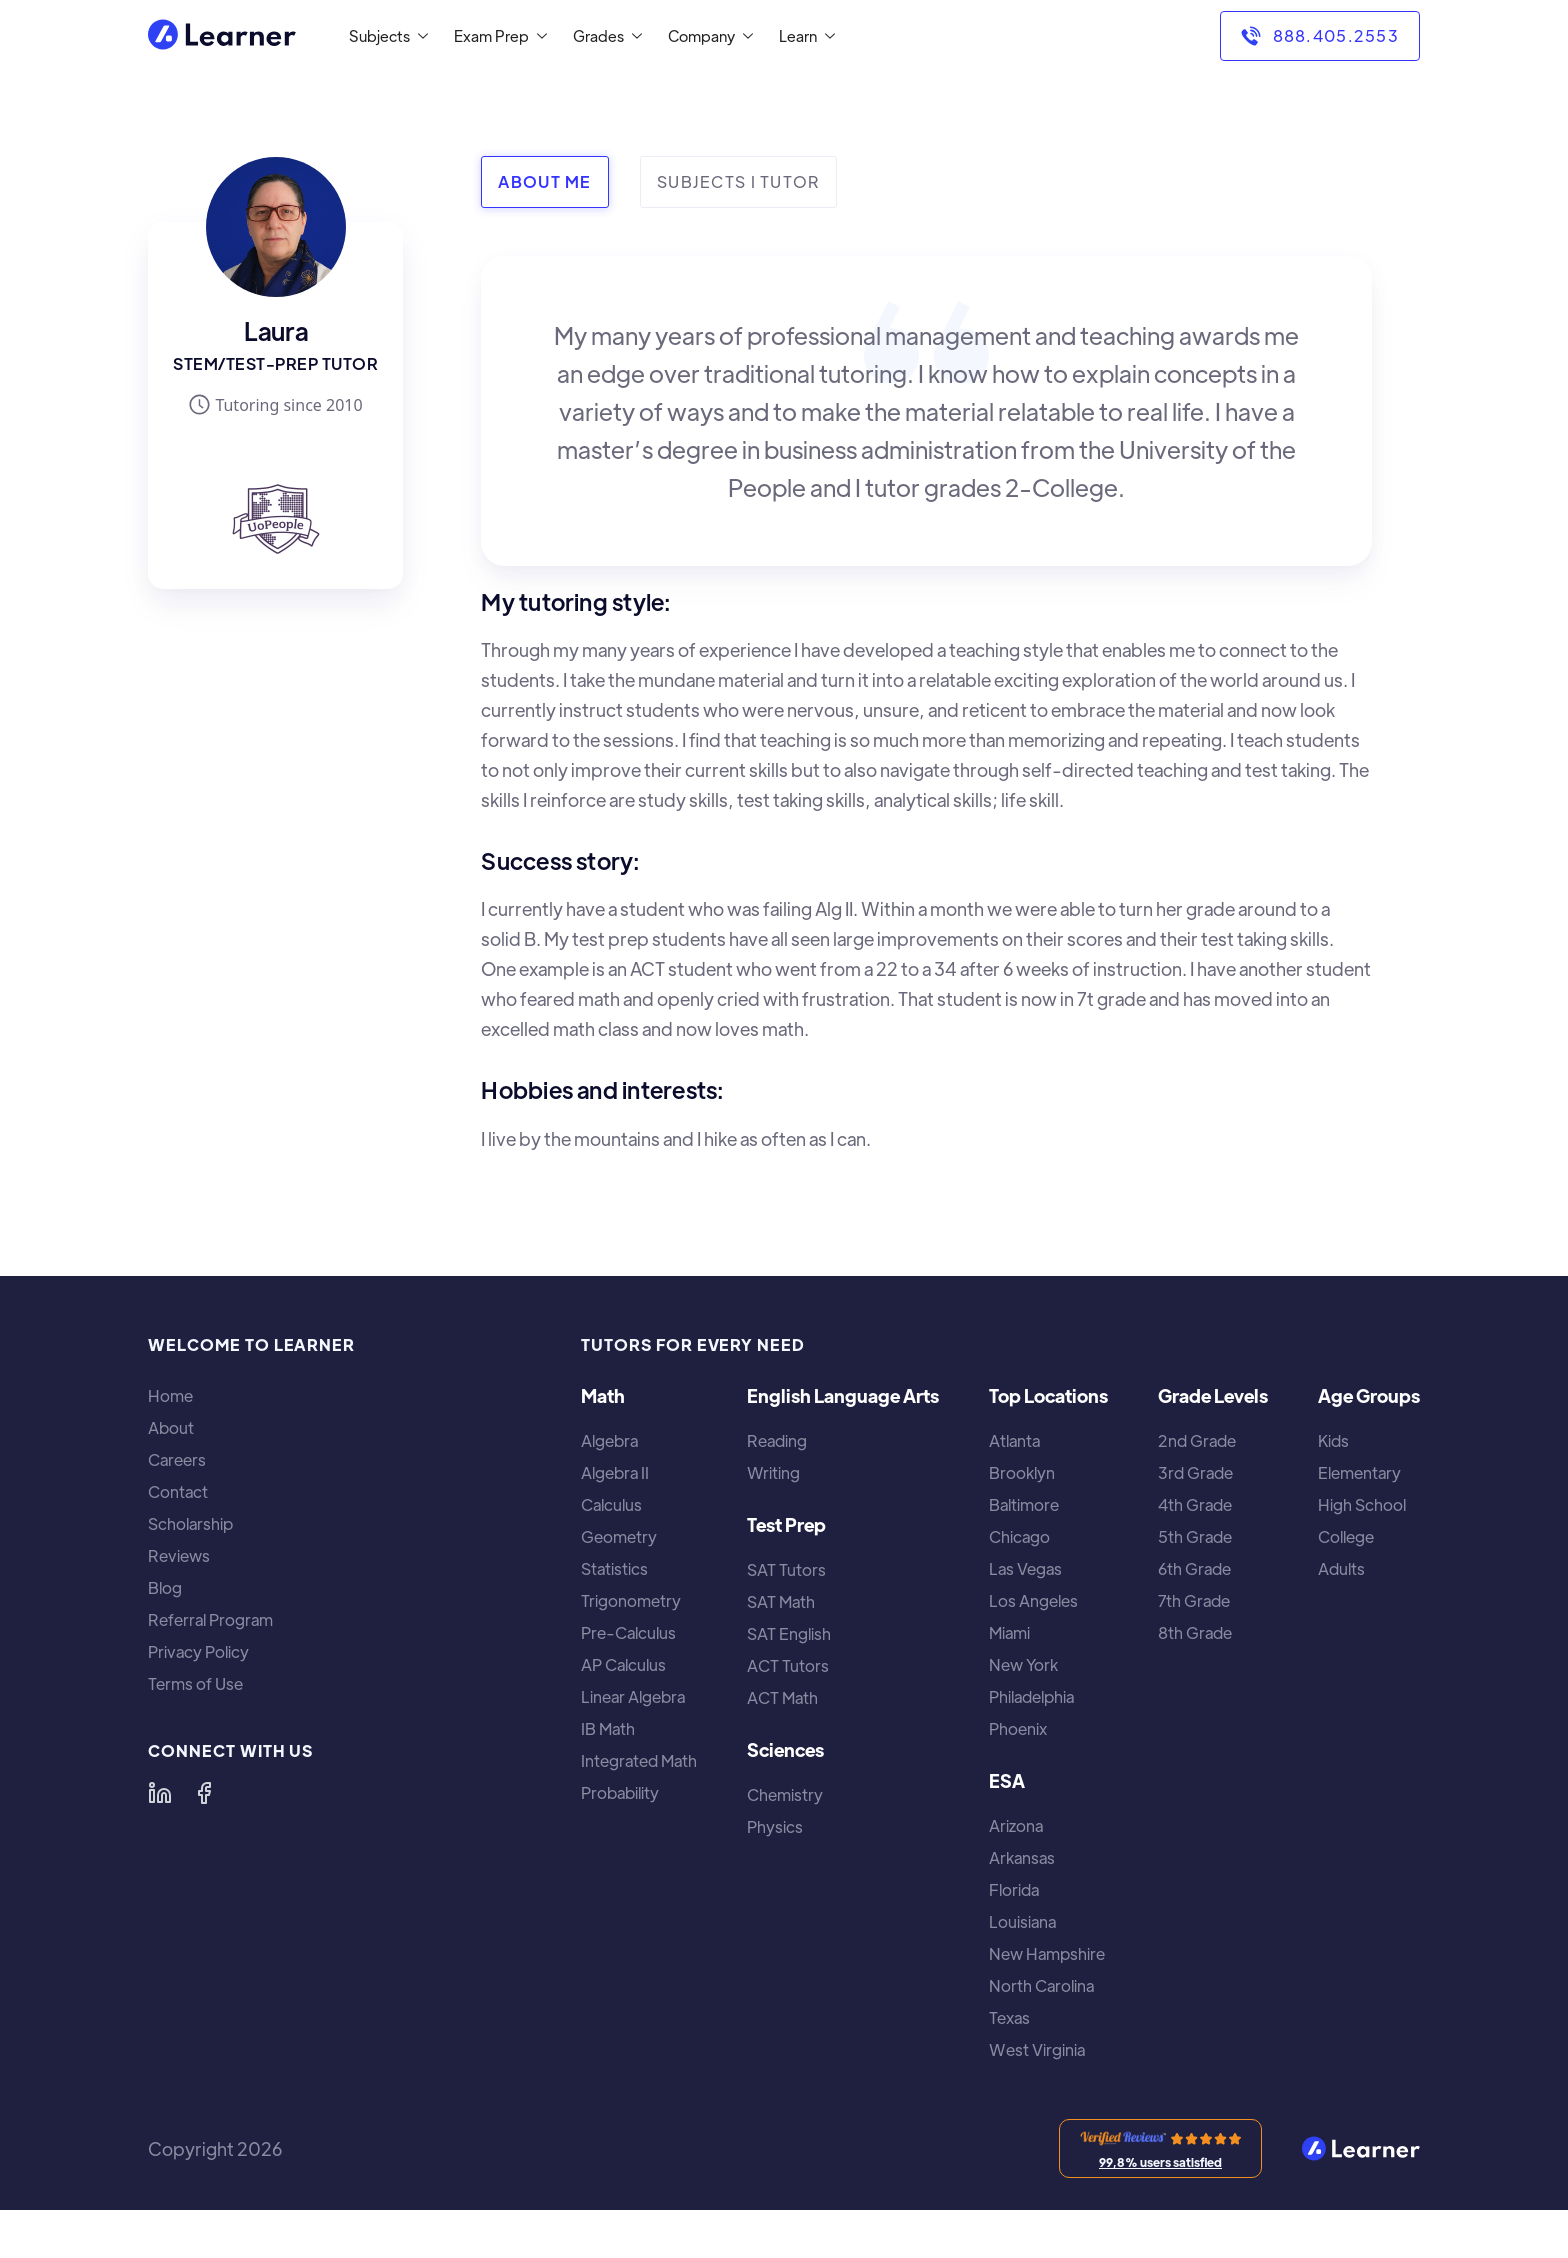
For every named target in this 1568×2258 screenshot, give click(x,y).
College (1346, 1537)
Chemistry (785, 1795)
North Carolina (1041, 1986)
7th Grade (1194, 1601)
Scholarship (190, 1524)
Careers (177, 1460)
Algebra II (615, 1473)
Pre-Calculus (628, 1633)
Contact (178, 1492)
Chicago (1019, 1537)
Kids (1333, 1441)
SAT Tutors (786, 1570)
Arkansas (1022, 1858)
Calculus (611, 1505)
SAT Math (781, 1602)
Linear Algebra (633, 1697)
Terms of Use (195, 1684)
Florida (1014, 1890)
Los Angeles (1033, 1601)
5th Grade (1195, 1537)
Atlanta (1014, 1441)
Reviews (179, 1556)
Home (170, 1396)
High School (1362, 1505)
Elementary (1359, 1473)
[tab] (544, 182)
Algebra (609, 1441)
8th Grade (1195, 1633)
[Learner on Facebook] (204, 1793)
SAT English (789, 1634)
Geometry (619, 1537)
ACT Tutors (788, 1666)
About (171, 1428)
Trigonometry (631, 1601)
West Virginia (1037, 2050)
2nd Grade (1197, 1441)
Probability (620, 1793)
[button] (384, 36)
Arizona (1016, 1826)
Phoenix (1018, 1729)
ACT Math (782, 1698)
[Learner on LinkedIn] (160, 1793)
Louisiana (1022, 1922)
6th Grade (1194, 1569)
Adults (1341, 1569)
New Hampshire (1047, 1954)
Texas (1009, 2018)
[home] (222, 36)
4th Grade (1195, 1505)
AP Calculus (623, 1665)
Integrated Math (639, 1761)
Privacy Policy (198, 1652)
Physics (775, 1827)
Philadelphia (1031, 1697)
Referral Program (210, 1620)
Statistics (614, 1569)
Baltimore (1024, 1505)
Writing (773, 1473)
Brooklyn (1022, 1473)
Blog (165, 1588)
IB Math (608, 1729)
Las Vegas (1025, 1569)
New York (1023, 1665)
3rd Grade (1195, 1473)
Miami (1009, 1633)
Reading (777, 1441)
